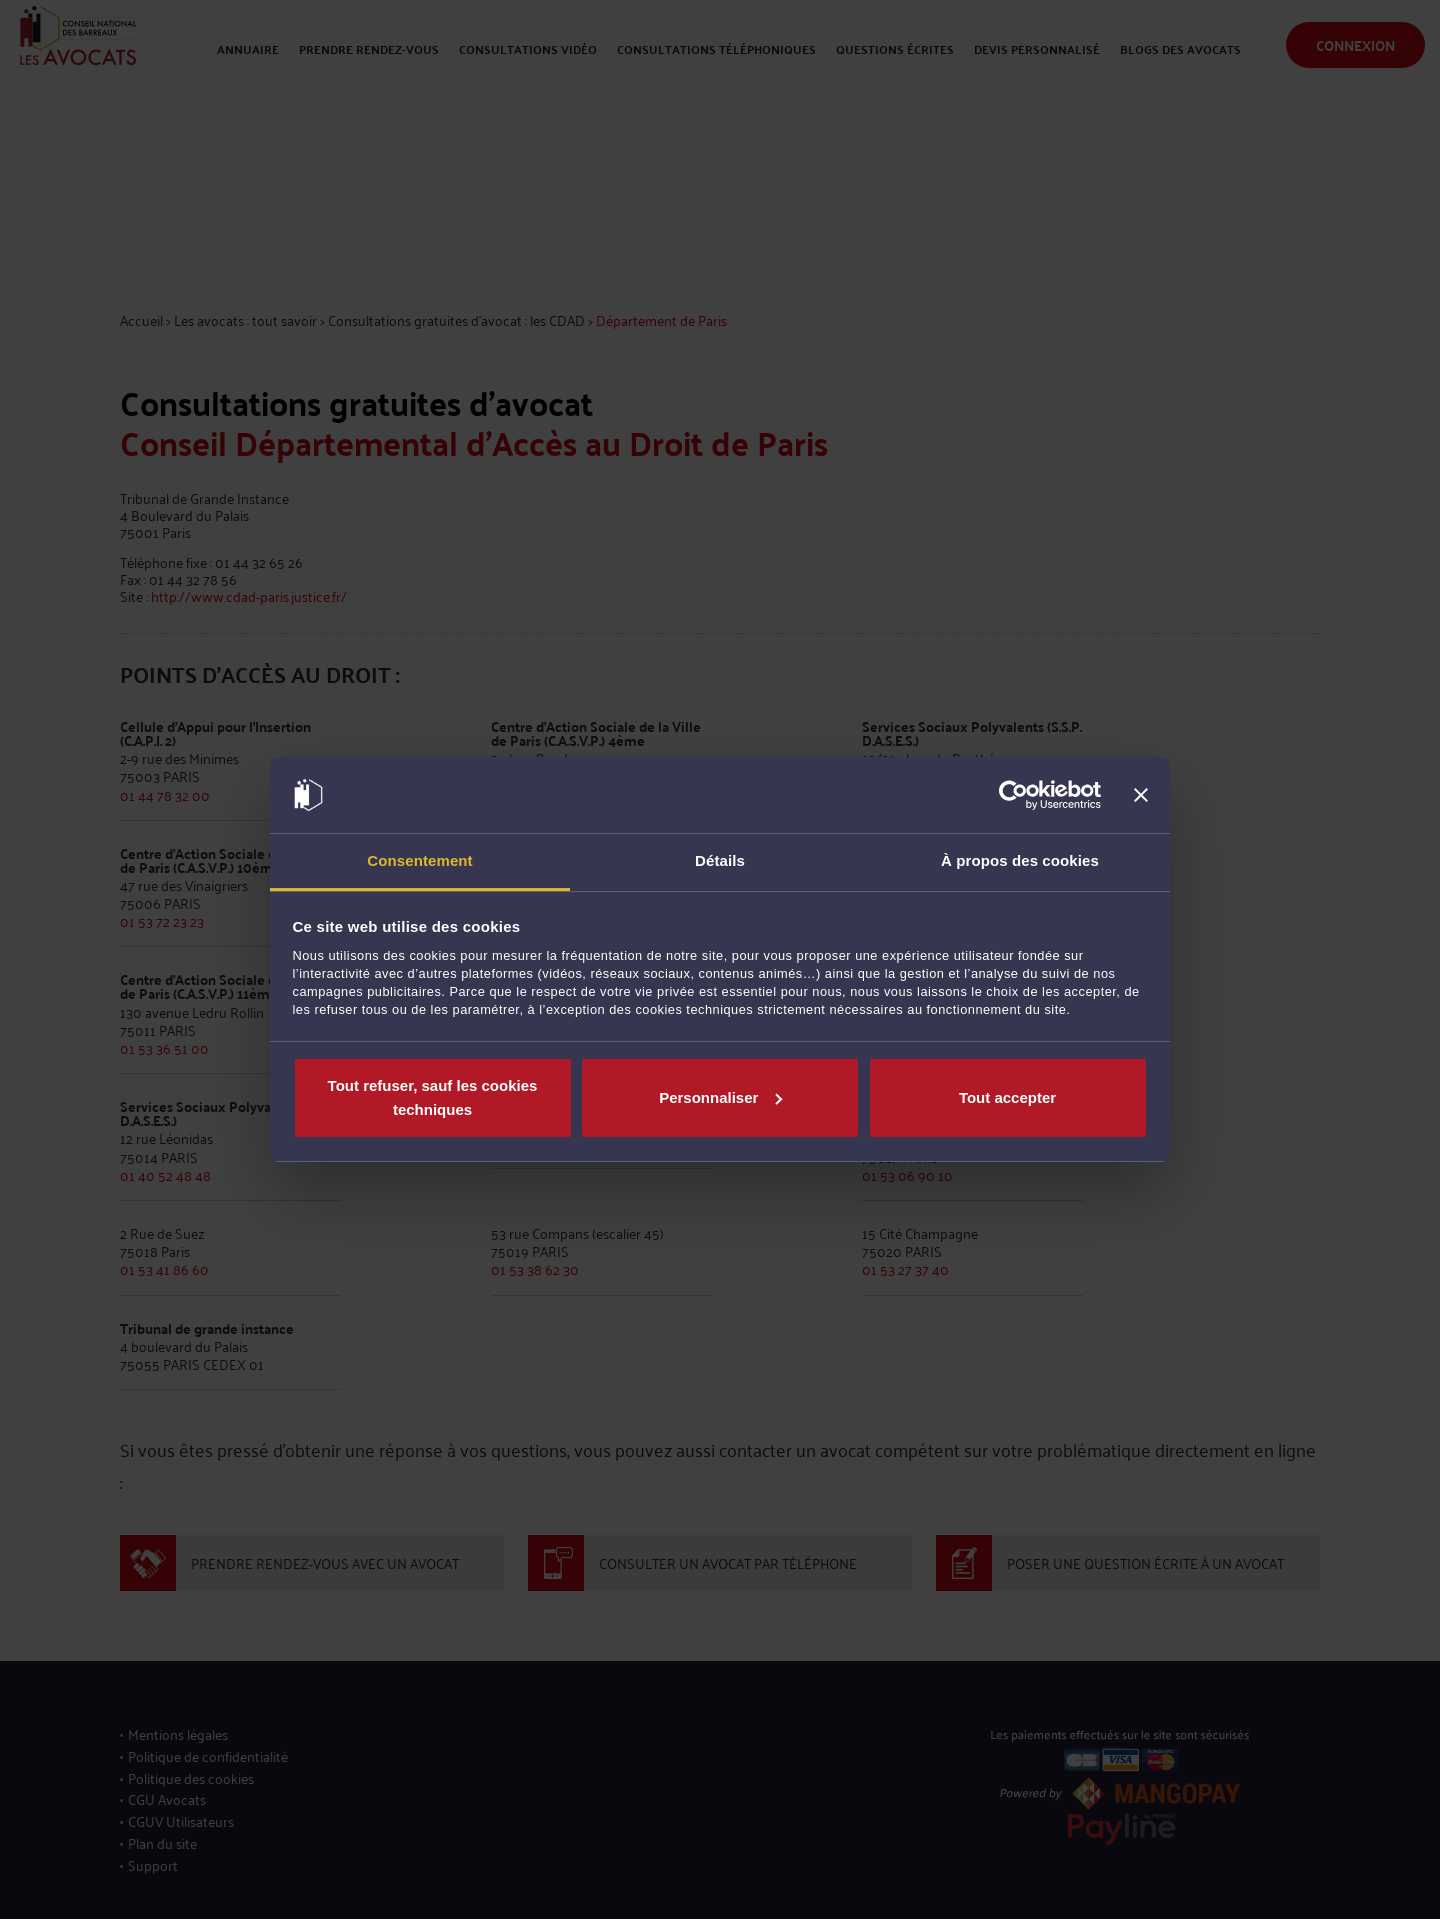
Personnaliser (720, 1097)
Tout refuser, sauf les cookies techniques (433, 1097)
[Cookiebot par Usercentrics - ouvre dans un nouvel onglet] (1013, 795)
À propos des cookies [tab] (1020, 860)
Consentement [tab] (419, 860)
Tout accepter (1007, 1097)
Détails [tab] (720, 860)
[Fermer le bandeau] (1141, 795)
